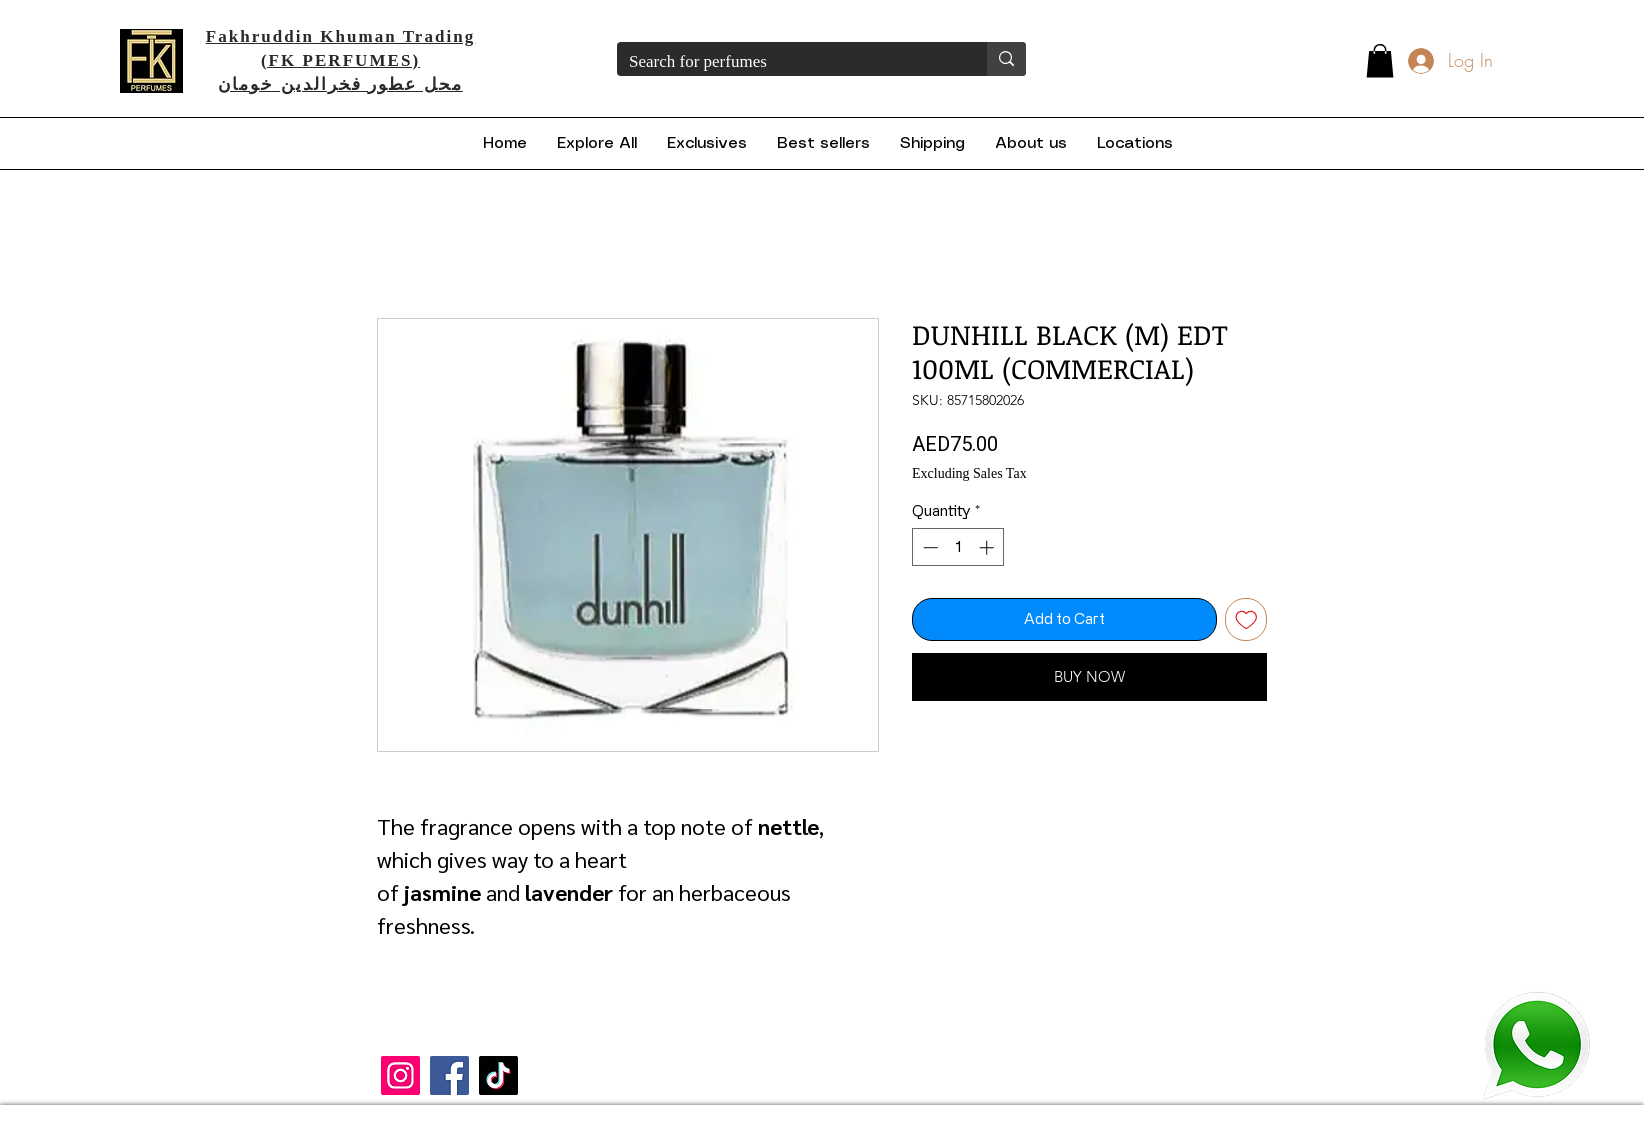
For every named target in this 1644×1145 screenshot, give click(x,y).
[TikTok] (498, 1075)
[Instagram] (400, 1075)
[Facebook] (449, 1075)
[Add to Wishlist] (1246, 619)
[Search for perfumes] (787, 62)
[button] (1380, 60)
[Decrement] (928, 547)
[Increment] (988, 547)
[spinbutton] (958, 547)
